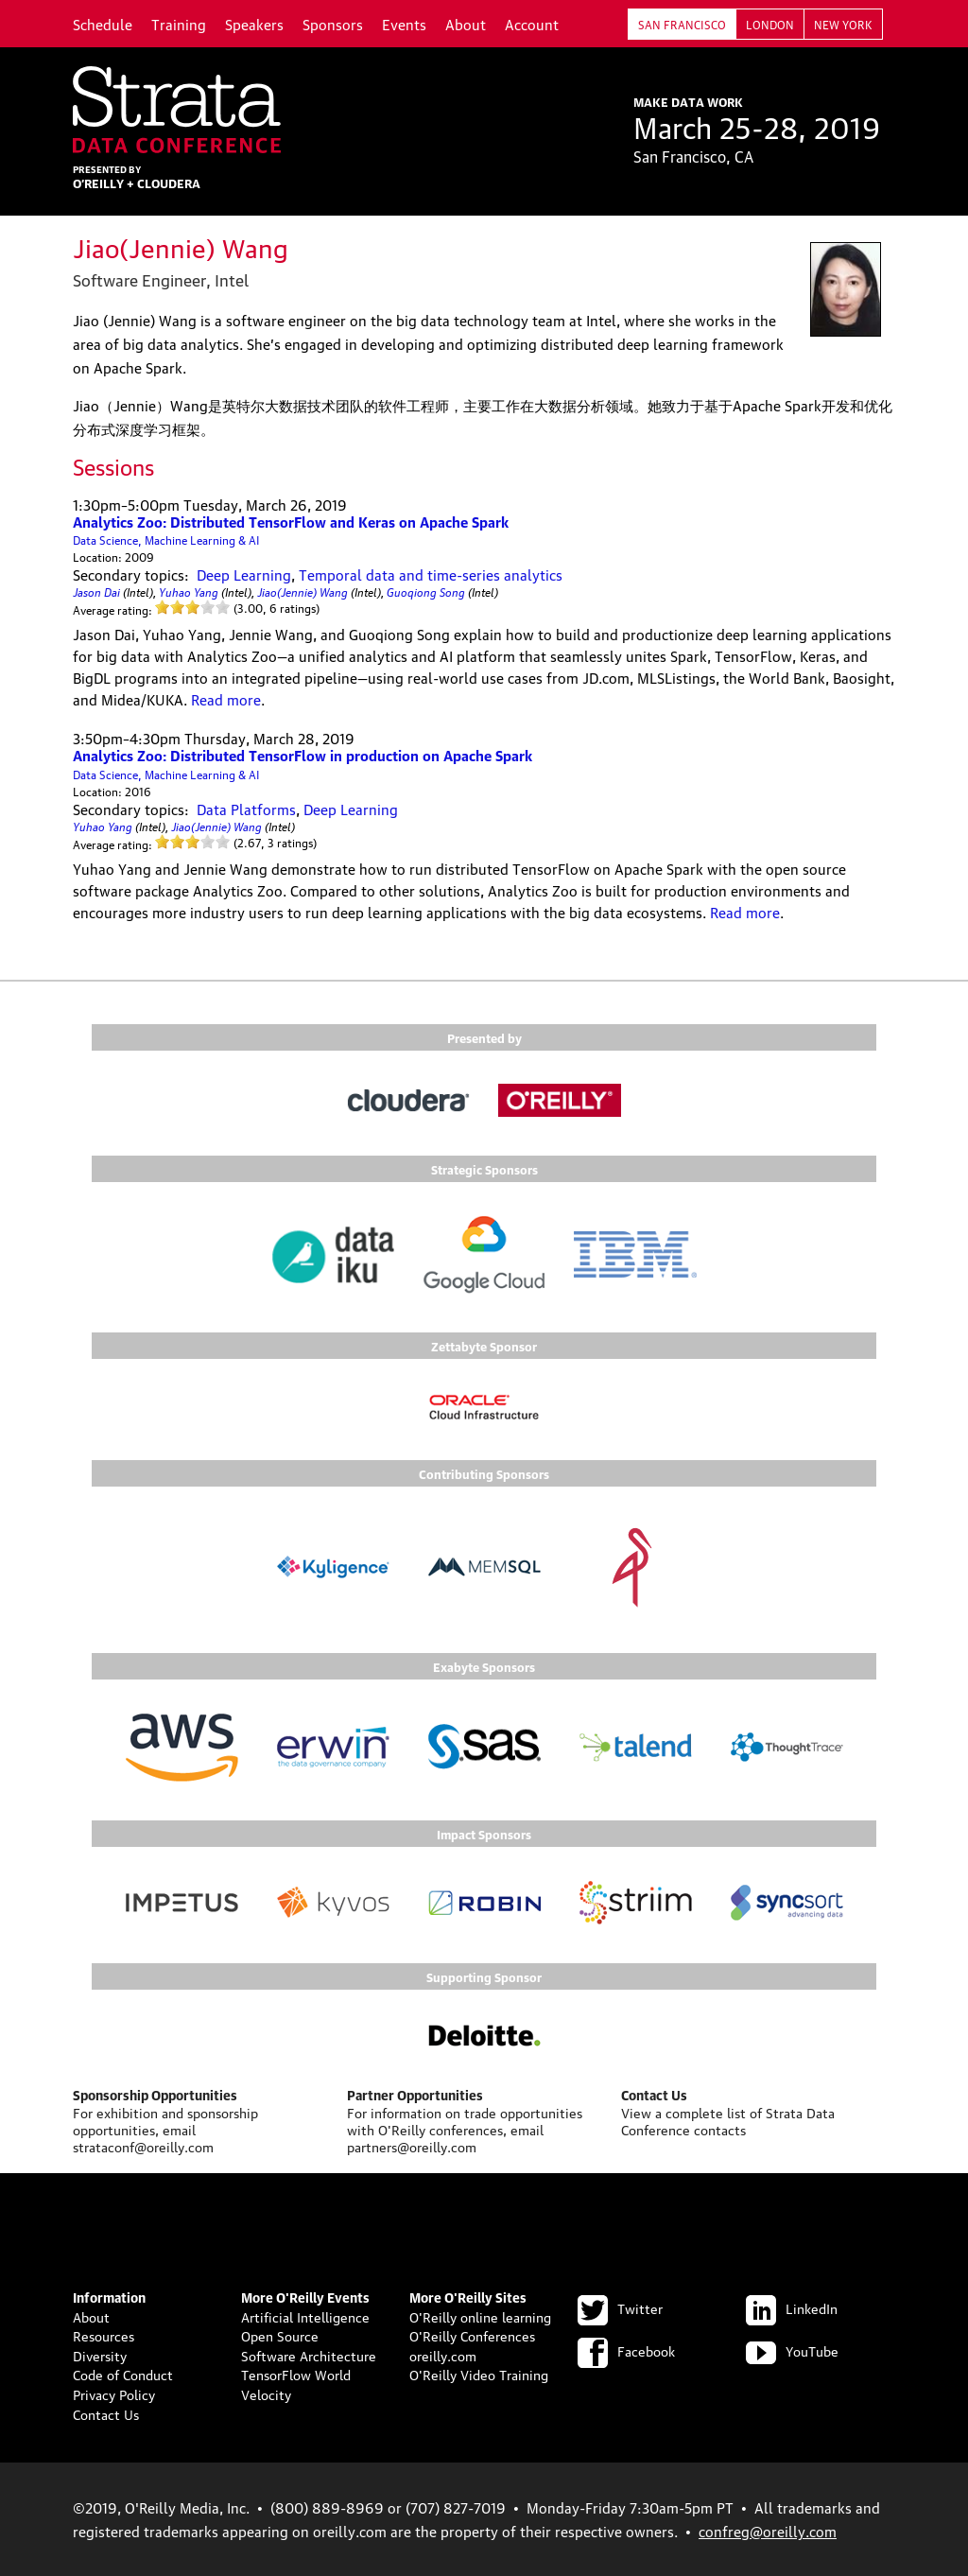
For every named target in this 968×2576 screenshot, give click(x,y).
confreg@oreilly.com (768, 2530)
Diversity (100, 2354)
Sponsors (332, 23)
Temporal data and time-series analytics (430, 574)
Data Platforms (246, 808)
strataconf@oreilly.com (143, 2145)
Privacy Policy (114, 2393)
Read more (226, 698)
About (465, 23)
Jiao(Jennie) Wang (302, 591)
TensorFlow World (296, 2373)
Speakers (254, 23)
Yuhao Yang (188, 591)
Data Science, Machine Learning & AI (166, 539)
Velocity (266, 2393)
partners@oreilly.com (411, 2145)
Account (532, 23)
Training (178, 23)
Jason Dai (96, 591)
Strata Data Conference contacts (728, 2120)
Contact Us (106, 2413)
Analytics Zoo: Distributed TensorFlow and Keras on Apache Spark (291, 521)
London (770, 24)
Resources (103, 2334)
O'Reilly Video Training (478, 2373)
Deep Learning (244, 574)
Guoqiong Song (426, 591)
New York (843, 24)
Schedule (102, 23)
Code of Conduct (123, 2373)
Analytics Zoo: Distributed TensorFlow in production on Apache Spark (302, 754)
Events (404, 23)
